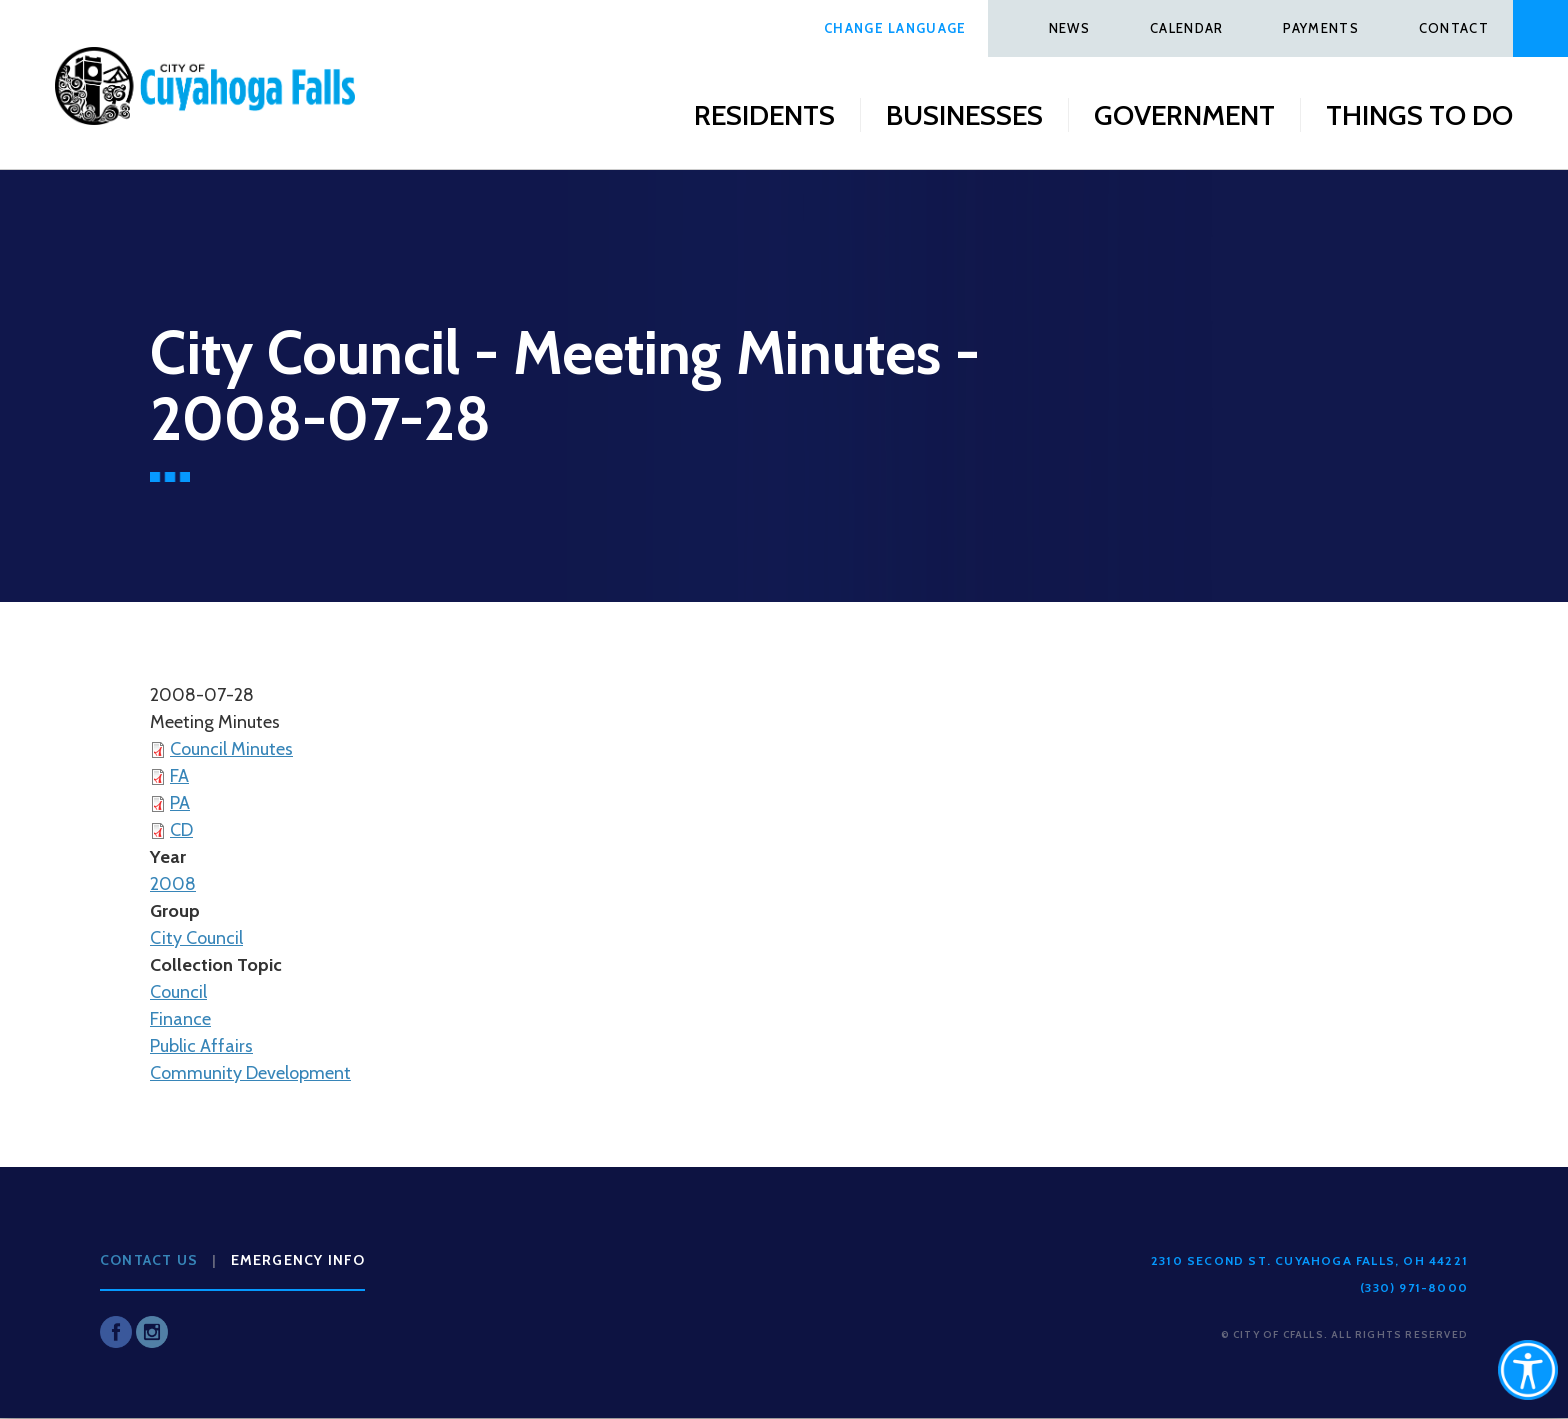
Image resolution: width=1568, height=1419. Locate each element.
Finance (180, 1019)
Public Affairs (201, 1046)
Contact (1454, 28)
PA (180, 803)
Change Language (895, 28)
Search (1540, 28)
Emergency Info (298, 1260)
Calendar (1186, 28)
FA (179, 776)
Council (178, 992)
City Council (196, 938)
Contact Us (149, 1260)
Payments (1320, 28)
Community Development (250, 1073)
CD (181, 830)
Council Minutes (231, 749)
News (1069, 28)
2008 (173, 884)
